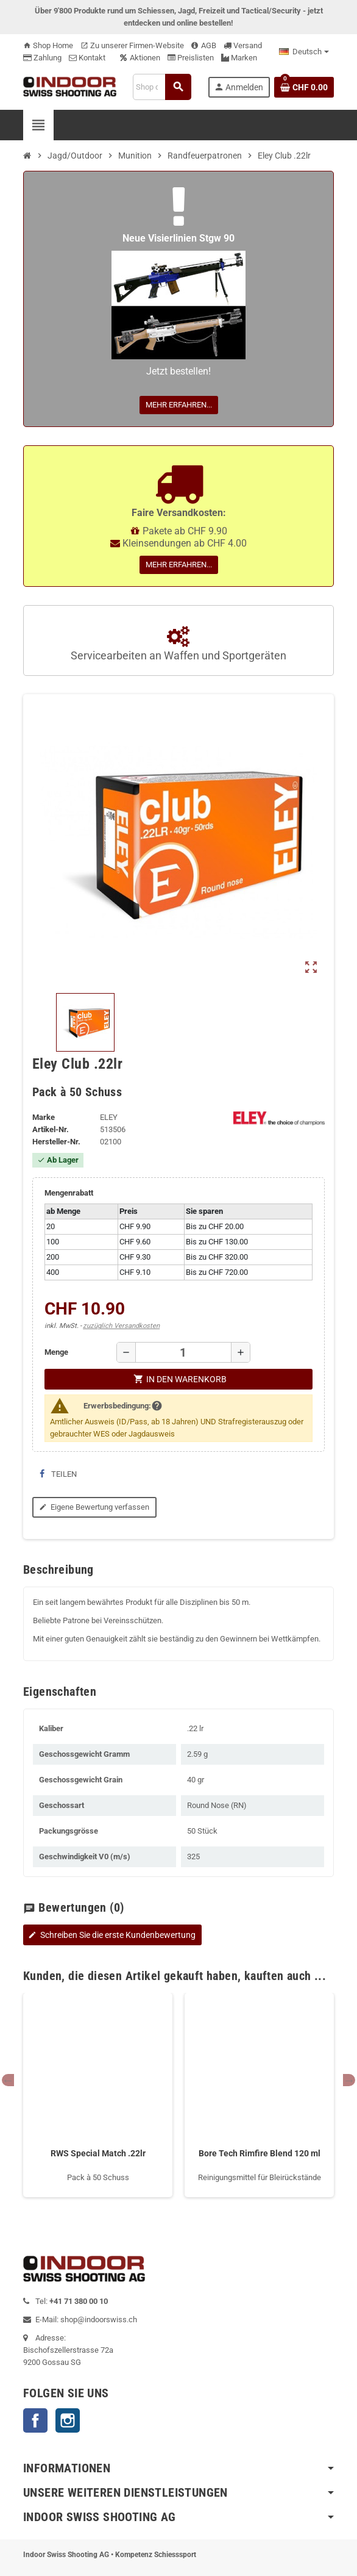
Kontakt (87, 57)
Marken (239, 57)
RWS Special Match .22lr (98, 2153)
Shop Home (48, 45)
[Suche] (162, 87)
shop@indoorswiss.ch (98, 2319)
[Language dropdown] (304, 52)
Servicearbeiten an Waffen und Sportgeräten (178, 644)
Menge (56, 1352)
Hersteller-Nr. (56, 1141)
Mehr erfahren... (179, 404)
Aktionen (140, 57)
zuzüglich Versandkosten (121, 1326)
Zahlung (42, 57)
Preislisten (191, 57)
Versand (243, 45)
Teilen (58, 1474)
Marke (43, 1117)
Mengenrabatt (68, 1192)
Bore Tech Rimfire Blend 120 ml (259, 2153)
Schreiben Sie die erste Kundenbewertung (111, 1935)
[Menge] (183, 1352)
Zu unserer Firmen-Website (132, 45)
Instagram (67, 2420)
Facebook (35, 2420)
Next (349, 2080)
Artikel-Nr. (50, 1129)
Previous (8, 2080)
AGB (203, 45)
